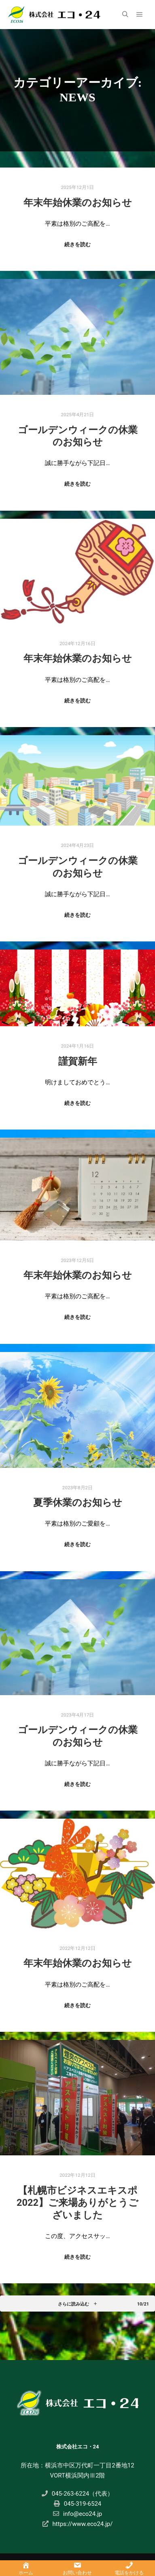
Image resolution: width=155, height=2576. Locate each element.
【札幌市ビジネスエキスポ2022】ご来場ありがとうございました (77, 2203)
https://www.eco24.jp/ (77, 2524)
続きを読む (77, 244)
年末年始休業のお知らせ (77, 202)
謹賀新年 (77, 1061)
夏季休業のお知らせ (77, 1502)
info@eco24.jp (77, 2514)
